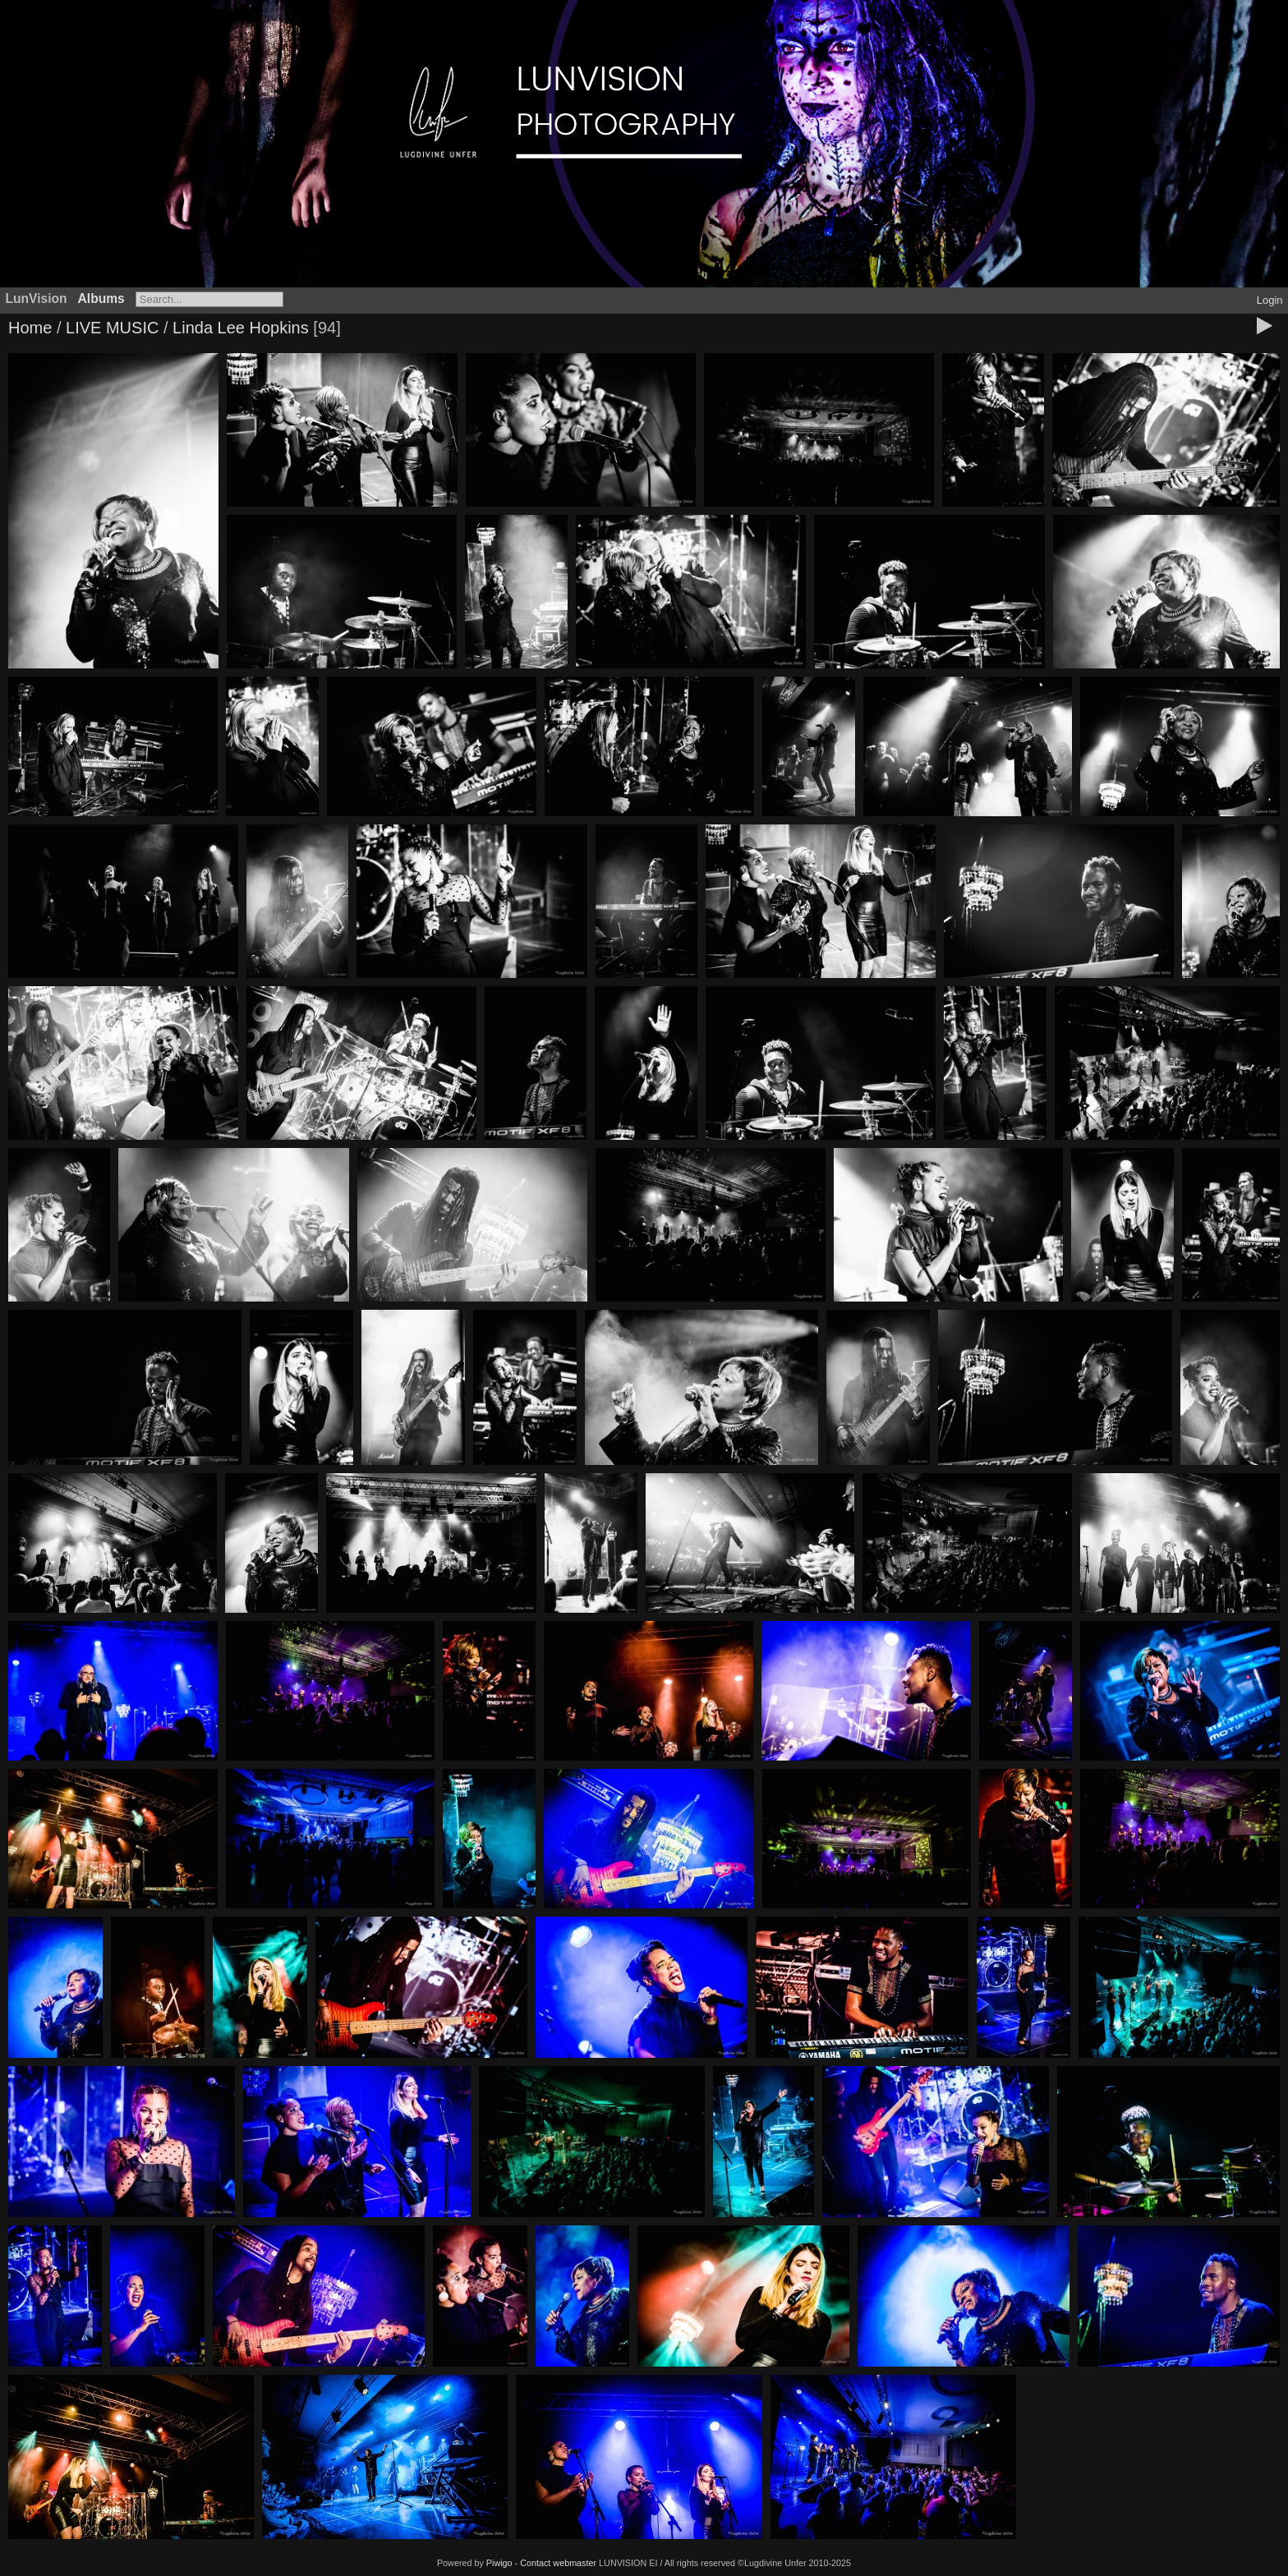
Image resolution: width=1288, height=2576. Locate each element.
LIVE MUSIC (112, 328)
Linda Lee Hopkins (240, 328)
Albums (101, 298)
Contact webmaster (558, 2563)
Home (30, 328)
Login (1270, 300)
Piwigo (499, 2563)
